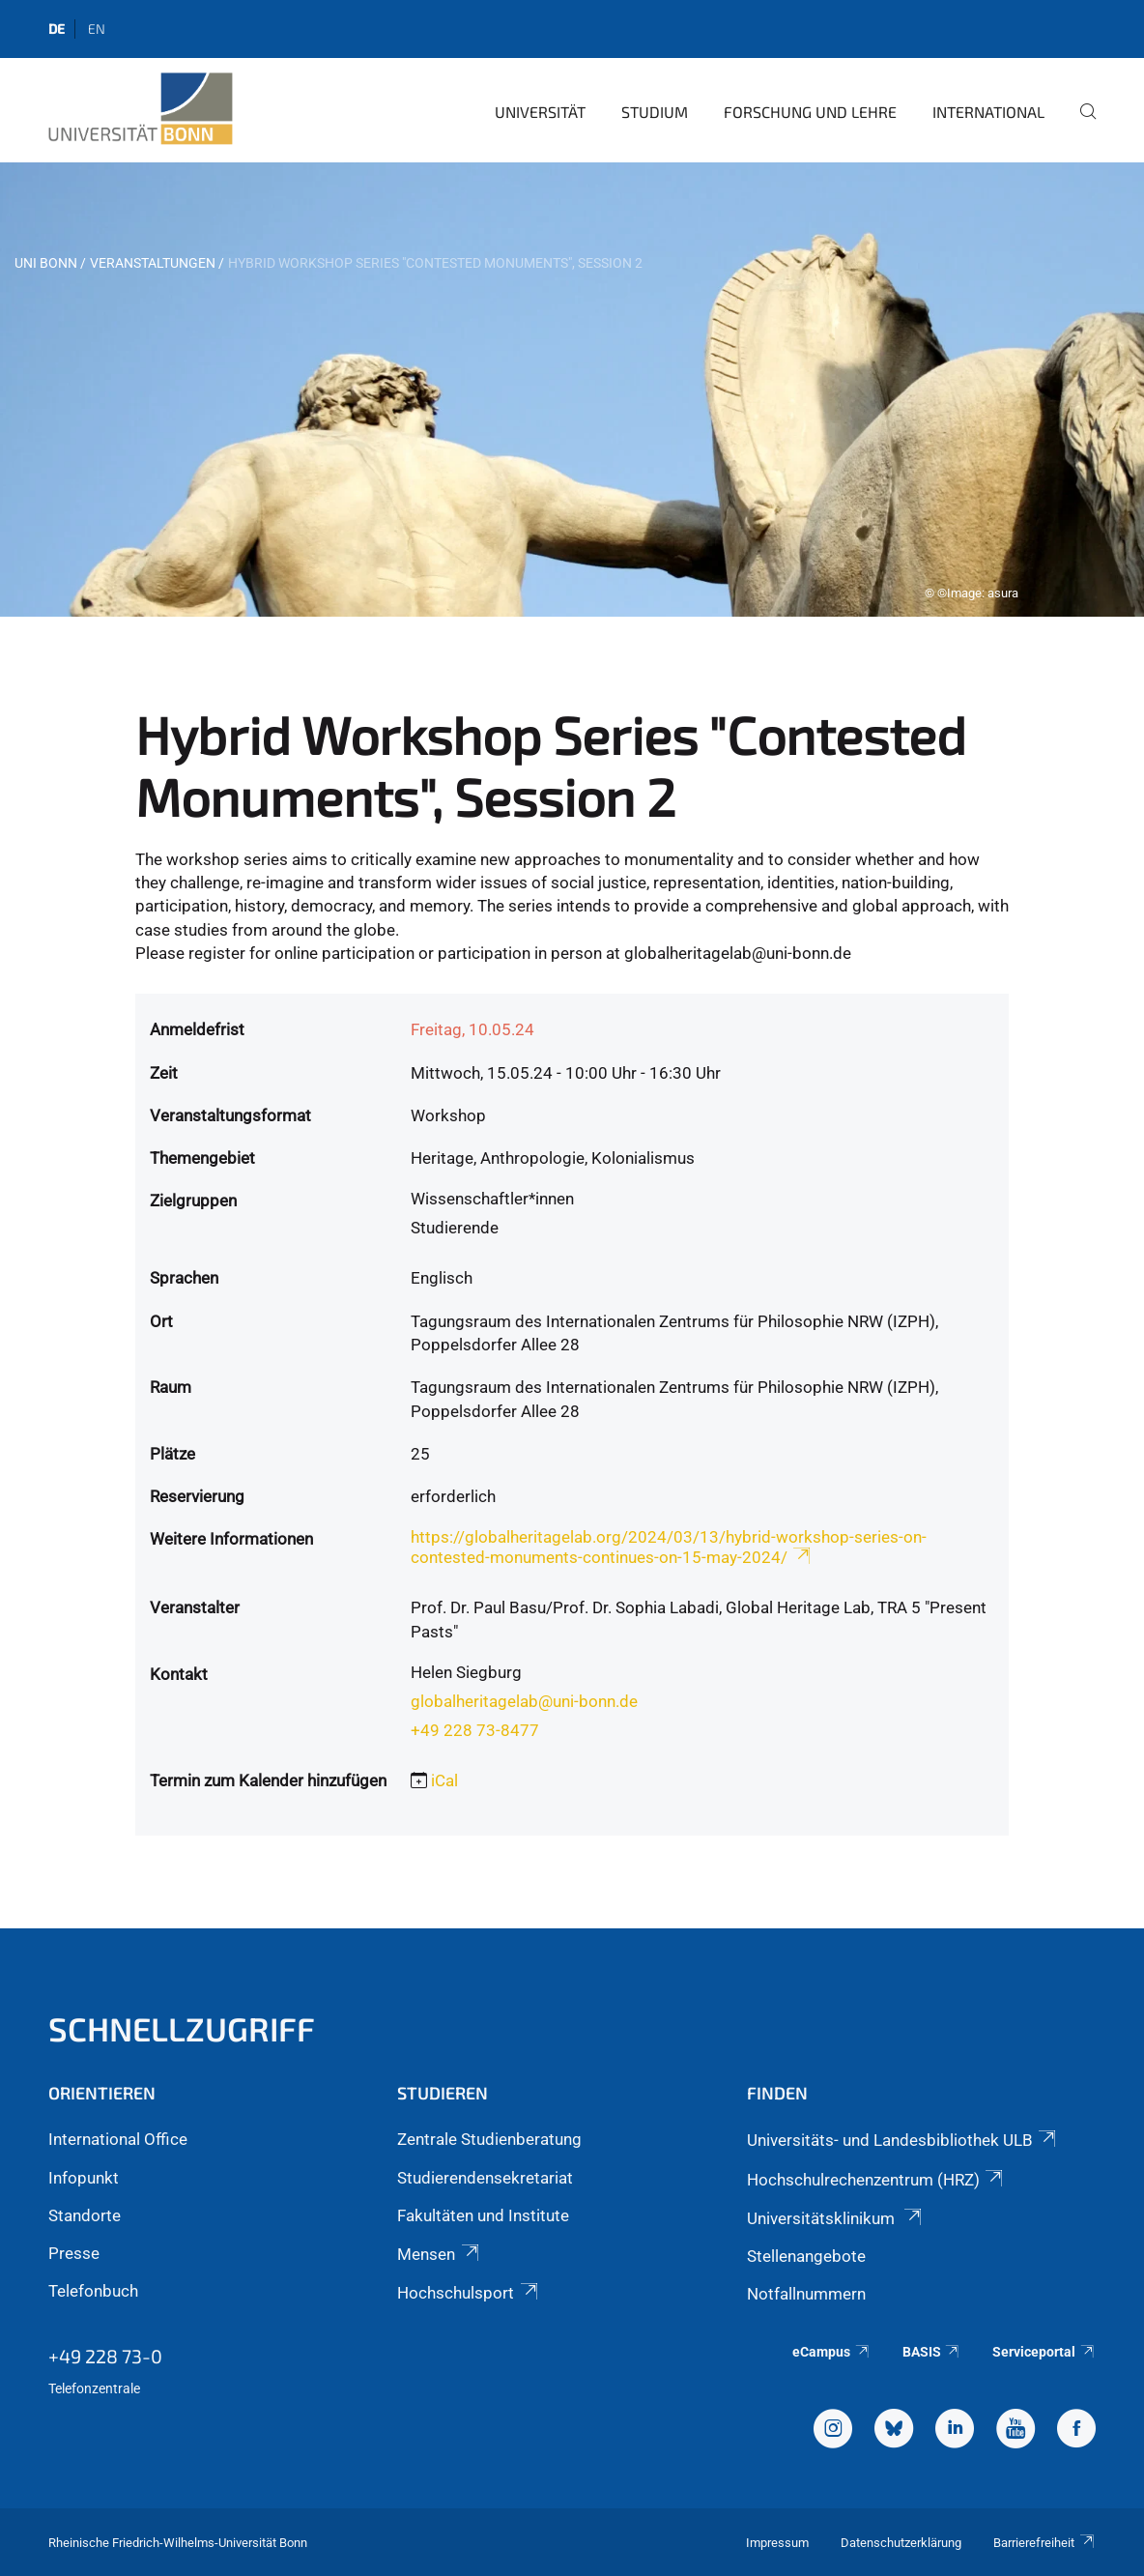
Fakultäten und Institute (483, 2215)
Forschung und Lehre (810, 111)
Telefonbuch (93, 2291)
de (56, 28)
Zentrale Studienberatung (489, 2139)
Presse (74, 2253)
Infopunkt (83, 2177)
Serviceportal (1044, 2351)
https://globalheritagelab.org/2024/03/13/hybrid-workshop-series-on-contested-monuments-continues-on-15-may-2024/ (669, 1547)
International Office (117, 2139)
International (988, 111)
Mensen (439, 2254)
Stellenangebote (806, 2256)
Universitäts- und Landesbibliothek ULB (903, 2140)
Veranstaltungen (152, 263)
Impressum (777, 2542)
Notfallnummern (806, 2293)
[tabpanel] (572, 389)
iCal (444, 1780)
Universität (540, 111)
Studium (654, 111)
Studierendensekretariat (485, 2177)
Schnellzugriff (181, 2028)
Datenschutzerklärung (901, 2542)
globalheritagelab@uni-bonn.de (524, 1701)
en (96, 28)
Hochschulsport (468, 2292)
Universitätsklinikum (836, 2218)
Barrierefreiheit (1044, 2542)
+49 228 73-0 (105, 2355)
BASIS (931, 2351)
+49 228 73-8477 (475, 1730)
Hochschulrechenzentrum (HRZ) (876, 2179)
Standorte (84, 2215)
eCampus (831, 2351)
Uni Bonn (45, 263)
